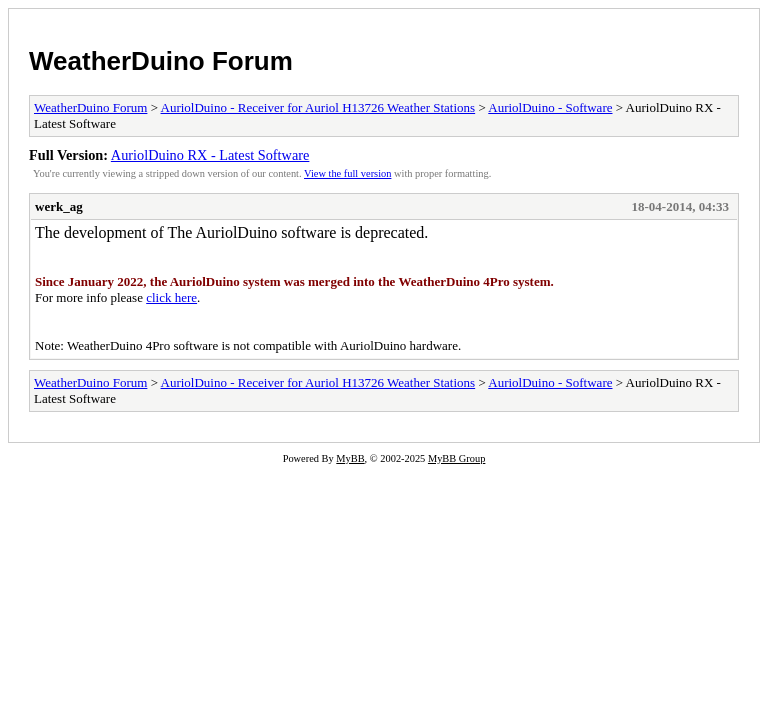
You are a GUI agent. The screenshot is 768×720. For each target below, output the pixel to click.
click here (171, 297)
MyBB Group (456, 458)
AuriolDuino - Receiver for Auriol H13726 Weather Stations (318, 107)
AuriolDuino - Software (550, 107)
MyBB (350, 458)
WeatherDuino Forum (161, 61)
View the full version (347, 173)
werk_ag (59, 206)
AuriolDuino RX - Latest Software (210, 155)
